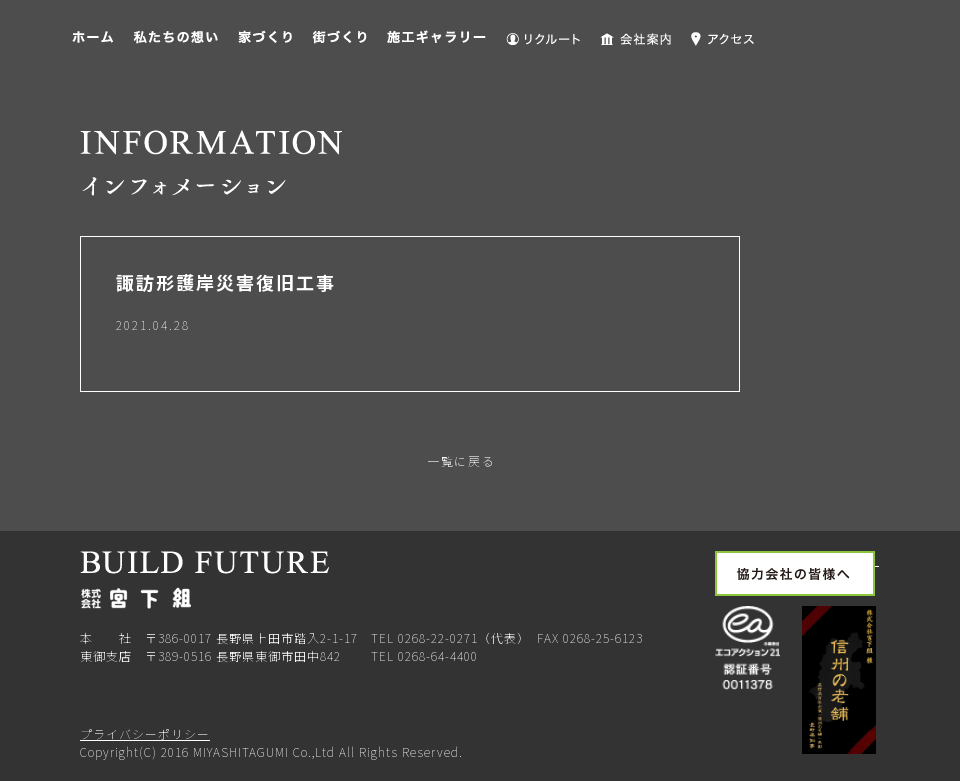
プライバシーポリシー (145, 733)
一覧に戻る (459, 460)
